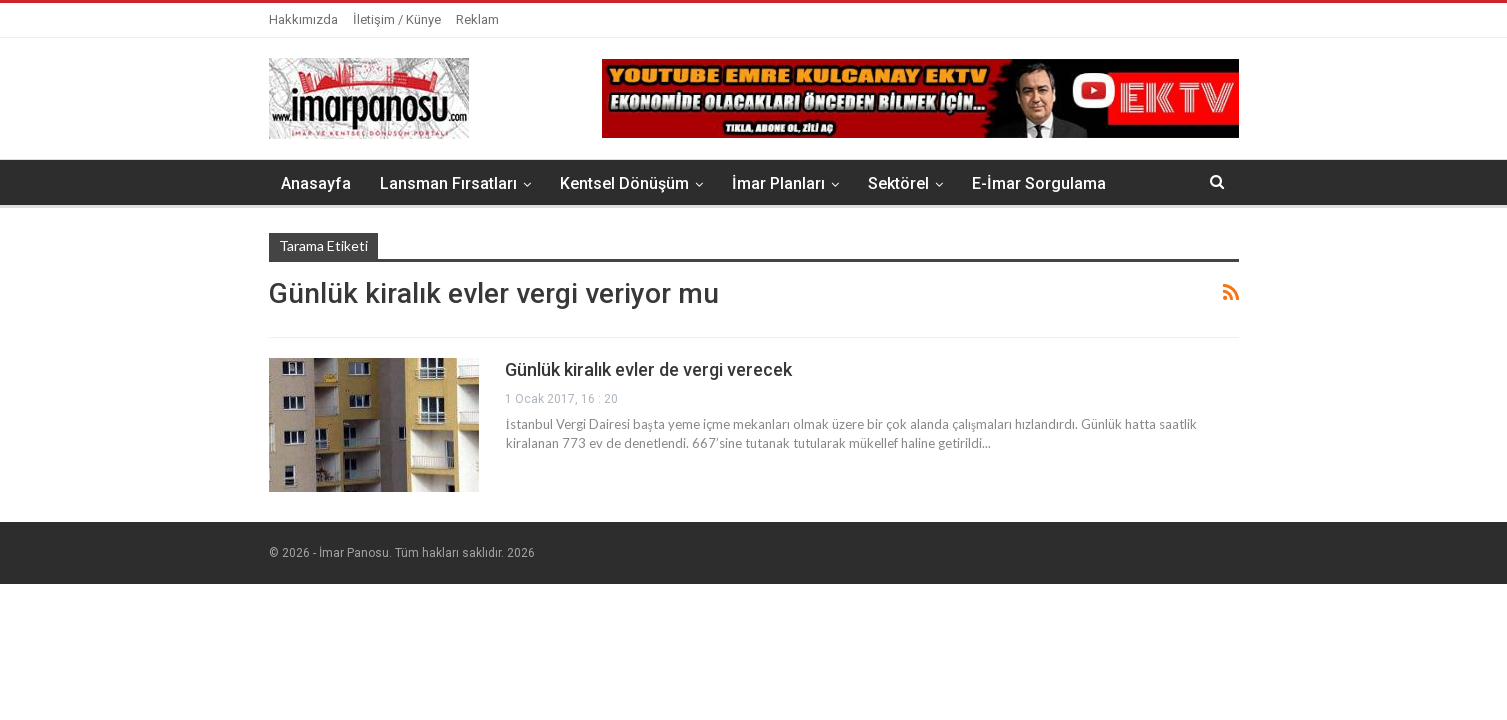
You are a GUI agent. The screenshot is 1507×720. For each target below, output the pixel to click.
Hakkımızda (303, 19)
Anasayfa (316, 183)
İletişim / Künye (397, 19)
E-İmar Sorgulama (1039, 183)
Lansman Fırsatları (448, 183)
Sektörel (898, 183)
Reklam (477, 19)
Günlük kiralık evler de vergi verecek (648, 369)
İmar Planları (778, 183)
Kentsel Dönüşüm (624, 183)
